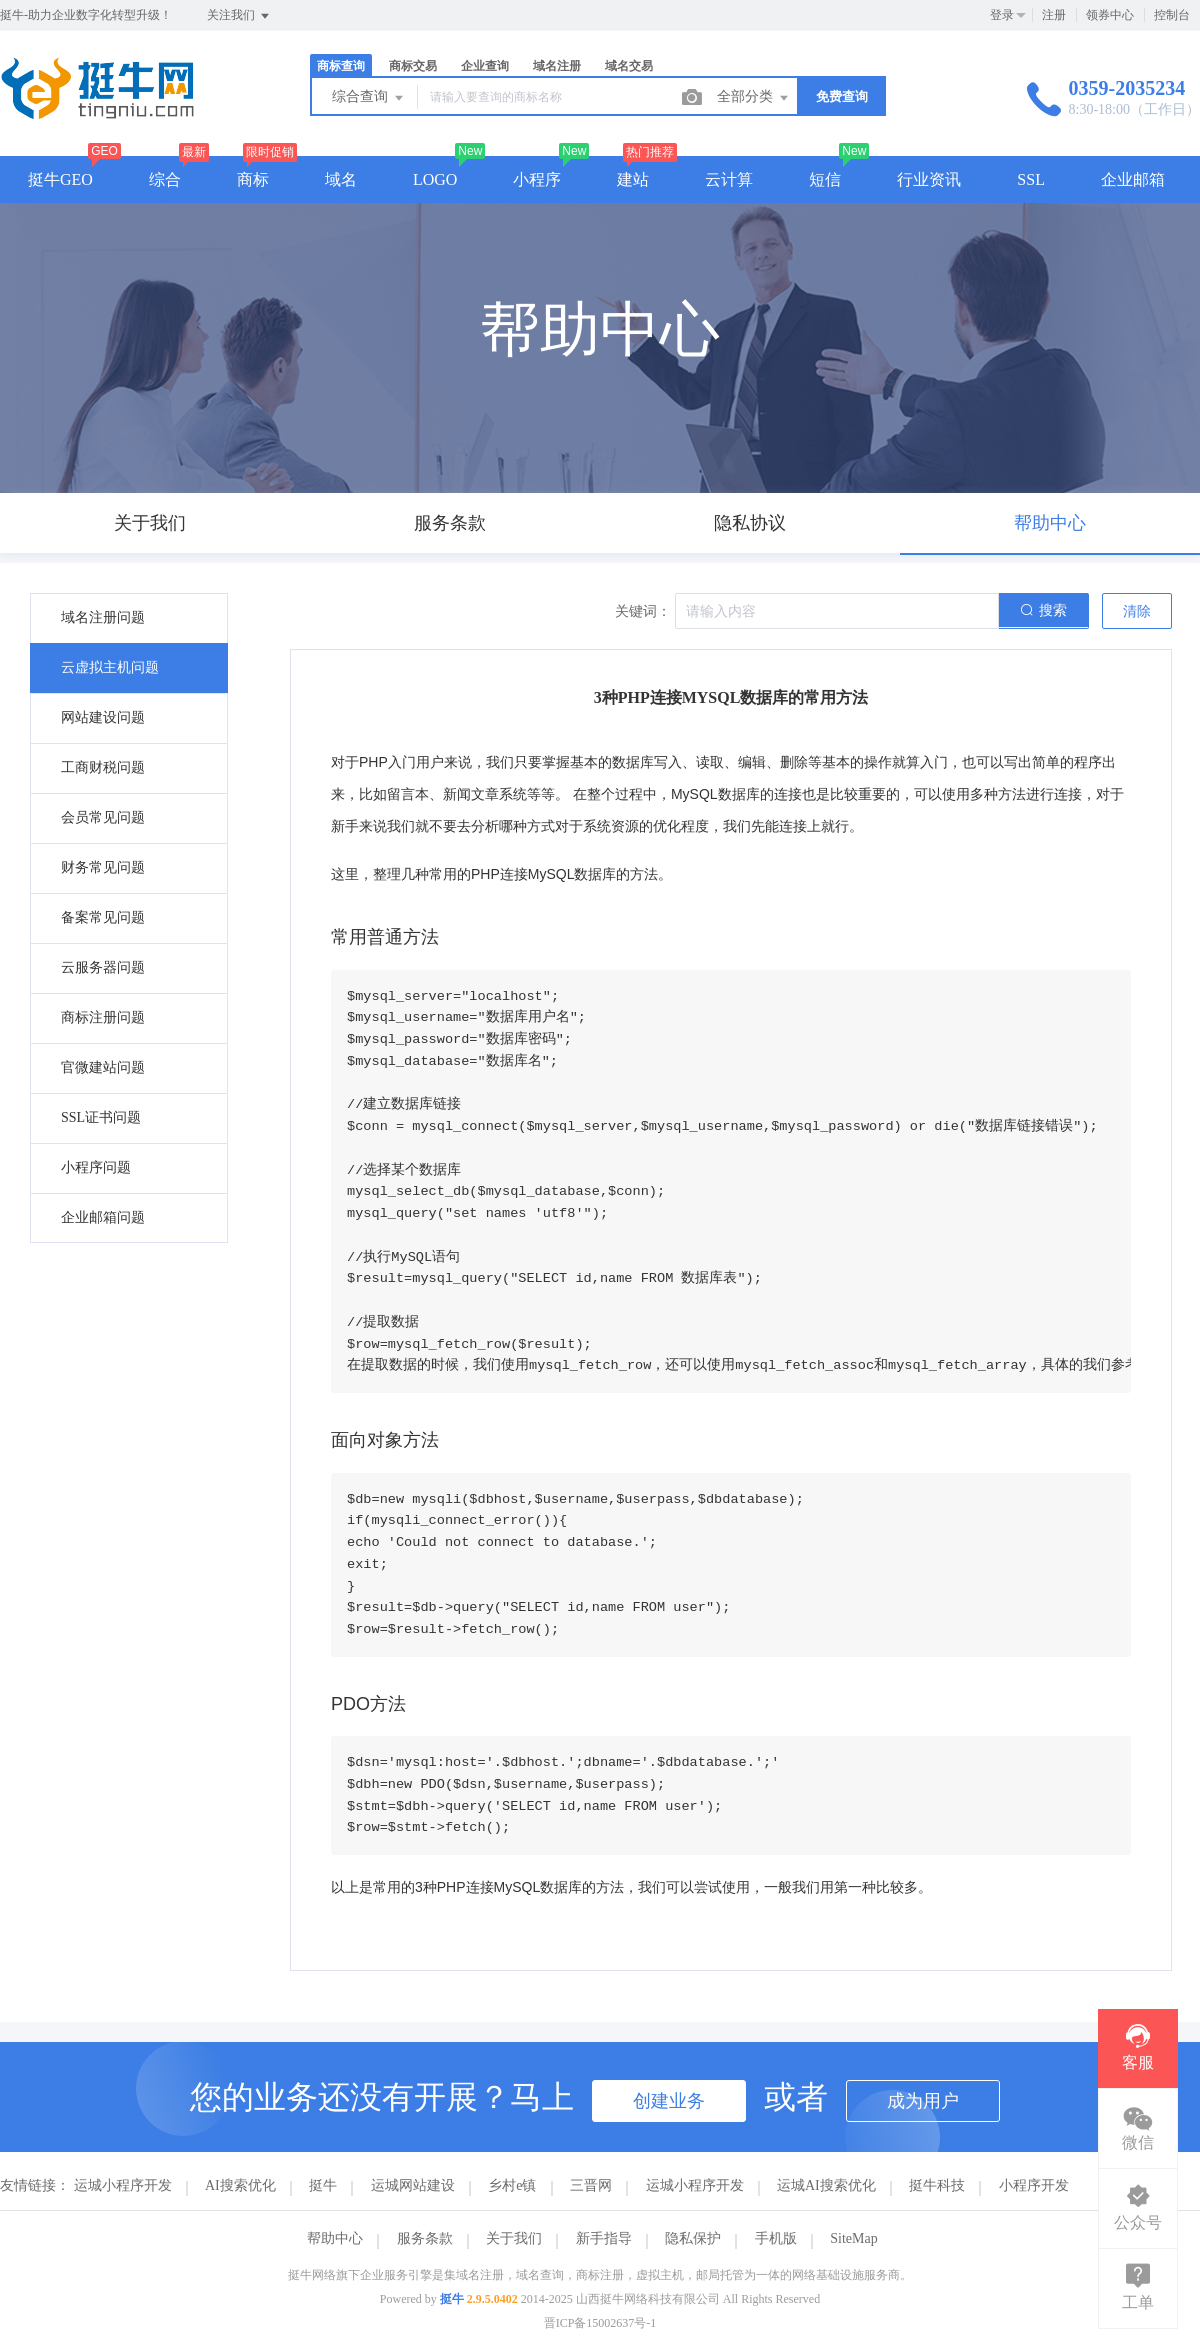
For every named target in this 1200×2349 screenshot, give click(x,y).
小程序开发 (1034, 2185)
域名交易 (629, 66)
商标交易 (413, 66)
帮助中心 (335, 2238)
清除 (1137, 611)
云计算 (729, 179)
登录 (1002, 15)
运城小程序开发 (123, 2185)
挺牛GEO (60, 179)
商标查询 (341, 66)
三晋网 (591, 2185)
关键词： (643, 611)
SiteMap (853, 2238)
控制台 (1172, 15)
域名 (341, 179)
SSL (1031, 179)
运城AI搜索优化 (826, 2185)
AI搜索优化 (240, 2185)
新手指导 (604, 2238)
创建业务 (669, 2101)
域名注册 (557, 66)
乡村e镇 (512, 2185)
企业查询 (485, 66)
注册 (1054, 15)
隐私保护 (693, 2238)
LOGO (435, 179)
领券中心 (1110, 15)
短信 (825, 179)
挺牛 (323, 2185)
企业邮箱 (1133, 179)
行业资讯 (929, 179)
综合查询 (369, 98)
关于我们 (514, 2238)
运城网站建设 (413, 2185)
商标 (253, 179)
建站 (633, 179)
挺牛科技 (937, 2185)
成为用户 (923, 2101)
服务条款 (425, 2238)
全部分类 (754, 98)
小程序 (537, 179)
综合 (165, 179)
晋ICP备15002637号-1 (600, 2323)
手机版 (776, 2238)
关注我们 (239, 16)
